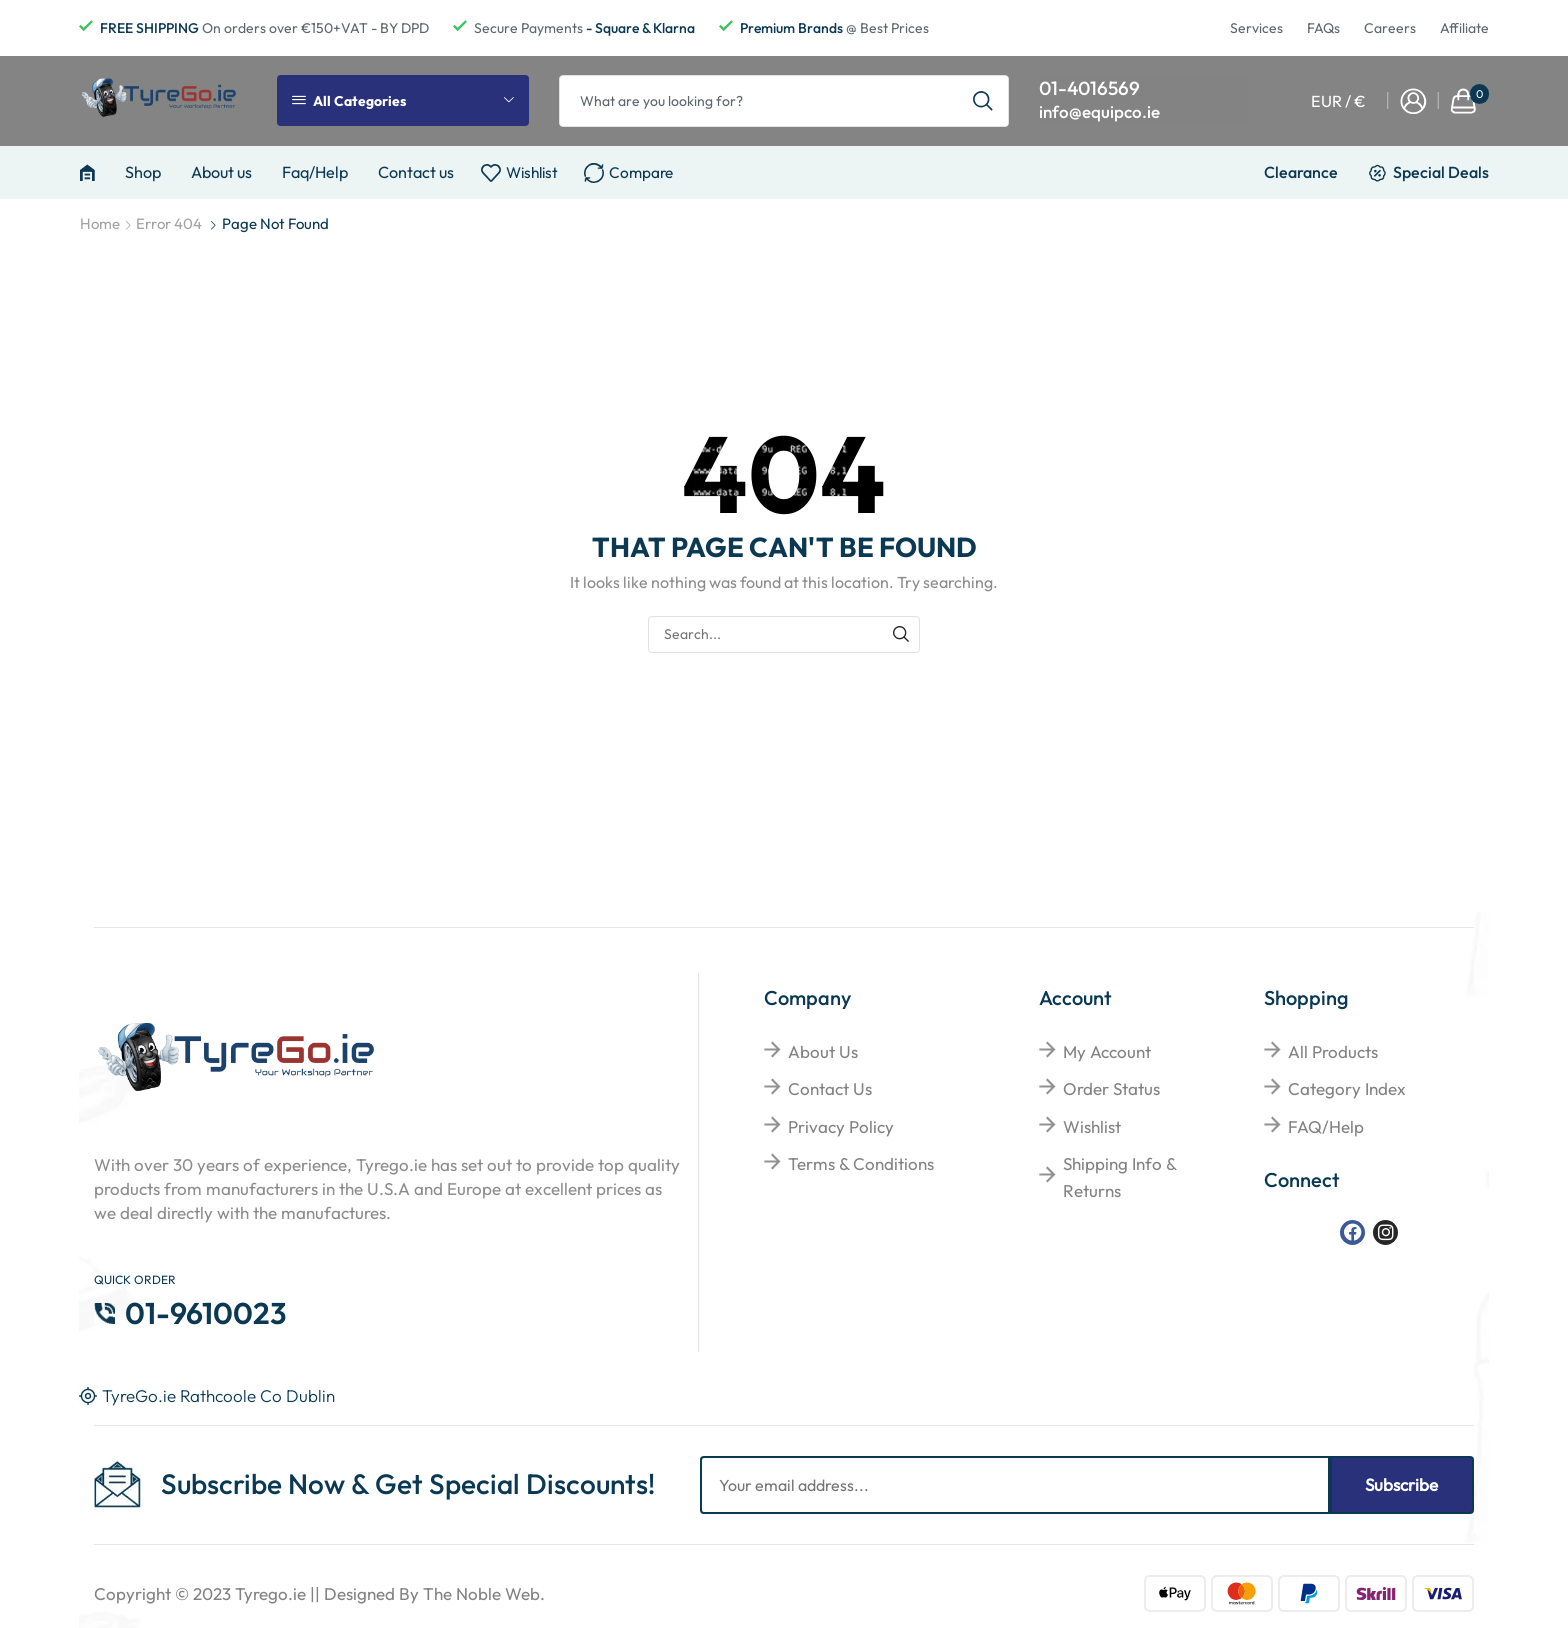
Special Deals (1441, 172)
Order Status (1111, 1088)
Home (100, 223)
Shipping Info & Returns (1119, 1177)
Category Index (1347, 1088)
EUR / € (1338, 101)
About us (221, 172)
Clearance (1301, 172)
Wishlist (1092, 1126)
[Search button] (983, 101)
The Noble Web (481, 1593)
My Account (1107, 1051)
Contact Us (830, 1088)
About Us (823, 1051)
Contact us (416, 172)
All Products (1333, 1051)
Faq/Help (315, 172)
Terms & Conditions (861, 1163)
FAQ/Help (1326, 1126)
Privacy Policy (841, 1126)
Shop (143, 172)
